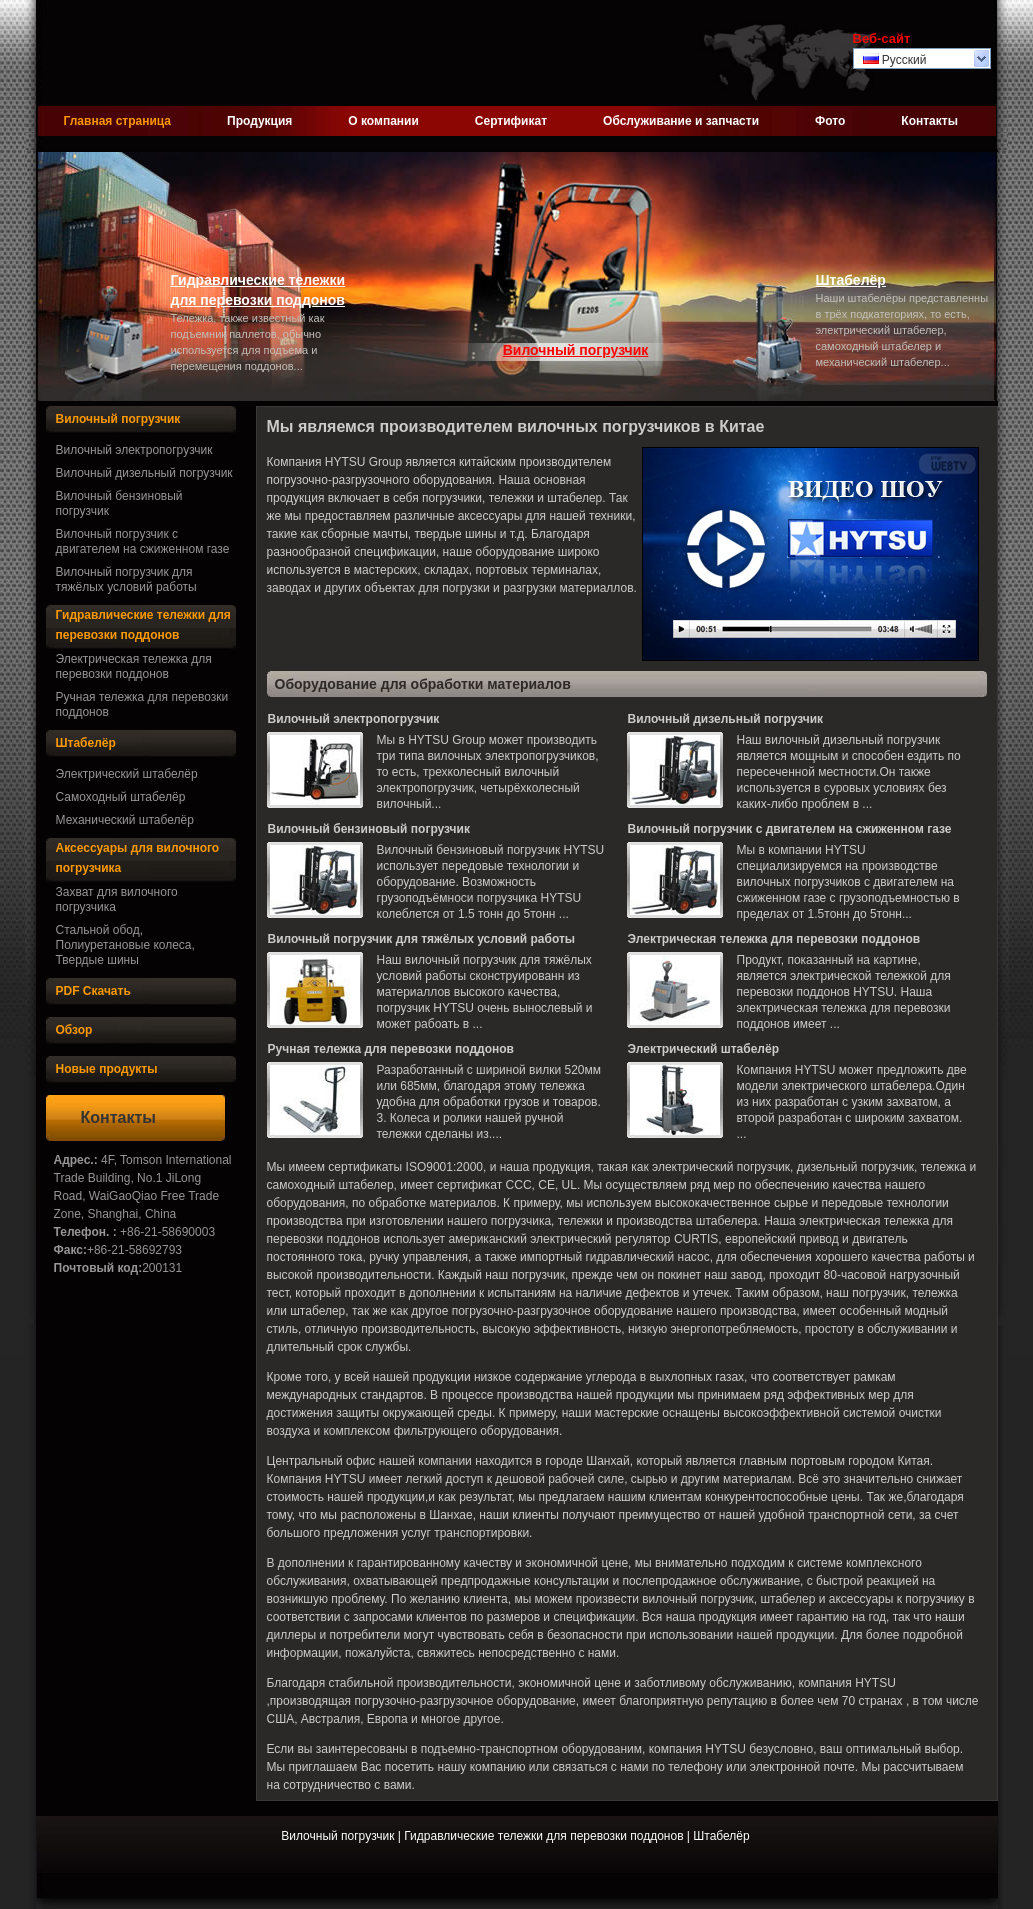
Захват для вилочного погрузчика (117, 899)
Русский (895, 60)
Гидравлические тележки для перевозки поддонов (258, 290)
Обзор (74, 1030)
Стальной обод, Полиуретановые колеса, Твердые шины (125, 945)
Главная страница (118, 121)
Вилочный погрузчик (576, 350)
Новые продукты (107, 1069)
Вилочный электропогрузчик (134, 450)
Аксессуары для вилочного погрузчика (138, 858)
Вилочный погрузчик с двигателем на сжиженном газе (143, 541)
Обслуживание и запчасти (681, 121)
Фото (830, 121)
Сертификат (511, 121)
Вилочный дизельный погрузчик (144, 473)
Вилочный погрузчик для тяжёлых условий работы (126, 579)
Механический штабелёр (125, 820)
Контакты (929, 121)
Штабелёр (851, 280)
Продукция (259, 121)
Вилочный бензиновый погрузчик (119, 503)
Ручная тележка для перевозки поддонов (142, 704)
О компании (383, 121)
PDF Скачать (93, 991)
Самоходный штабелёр (121, 797)
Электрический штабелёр (127, 774)
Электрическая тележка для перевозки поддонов (134, 666)
